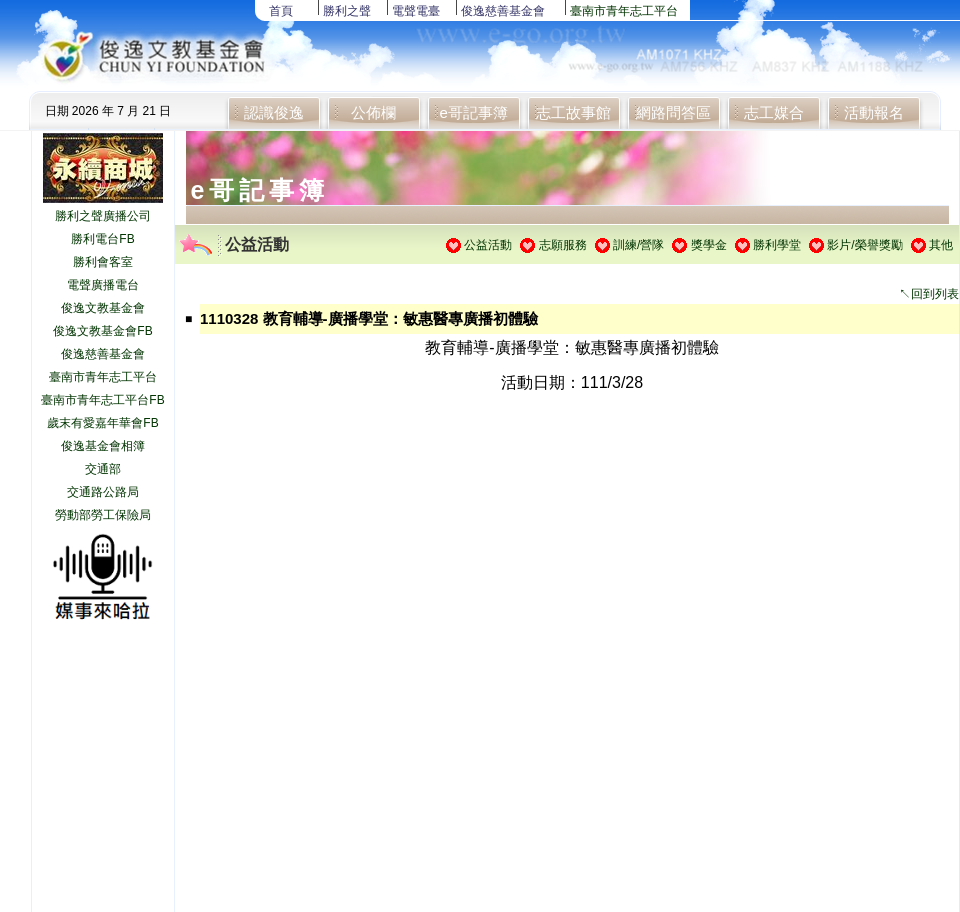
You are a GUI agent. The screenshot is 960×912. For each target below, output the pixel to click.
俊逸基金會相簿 (103, 446)
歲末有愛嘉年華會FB (102, 423)
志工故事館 (573, 112)
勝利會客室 (103, 262)
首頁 (281, 11)
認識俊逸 (274, 112)
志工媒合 (774, 112)
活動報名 (874, 112)
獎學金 (709, 245)
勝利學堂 (777, 245)
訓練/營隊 (638, 245)
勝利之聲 (347, 11)
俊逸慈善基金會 (503, 11)
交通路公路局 (103, 492)
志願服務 (563, 245)
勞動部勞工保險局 (103, 515)
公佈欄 (373, 112)
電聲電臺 (416, 11)
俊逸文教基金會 (103, 308)
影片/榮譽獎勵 (864, 245)
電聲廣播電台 (103, 285)
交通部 (103, 469)
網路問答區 (673, 112)
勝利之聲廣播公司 (103, 216)
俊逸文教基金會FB (102, 331)
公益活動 (488, 245)
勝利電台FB (102, 239)
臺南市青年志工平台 (624, 11)
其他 (941, 245)
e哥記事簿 (473, 112)
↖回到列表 (929, 294)
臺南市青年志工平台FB (102, 400)
